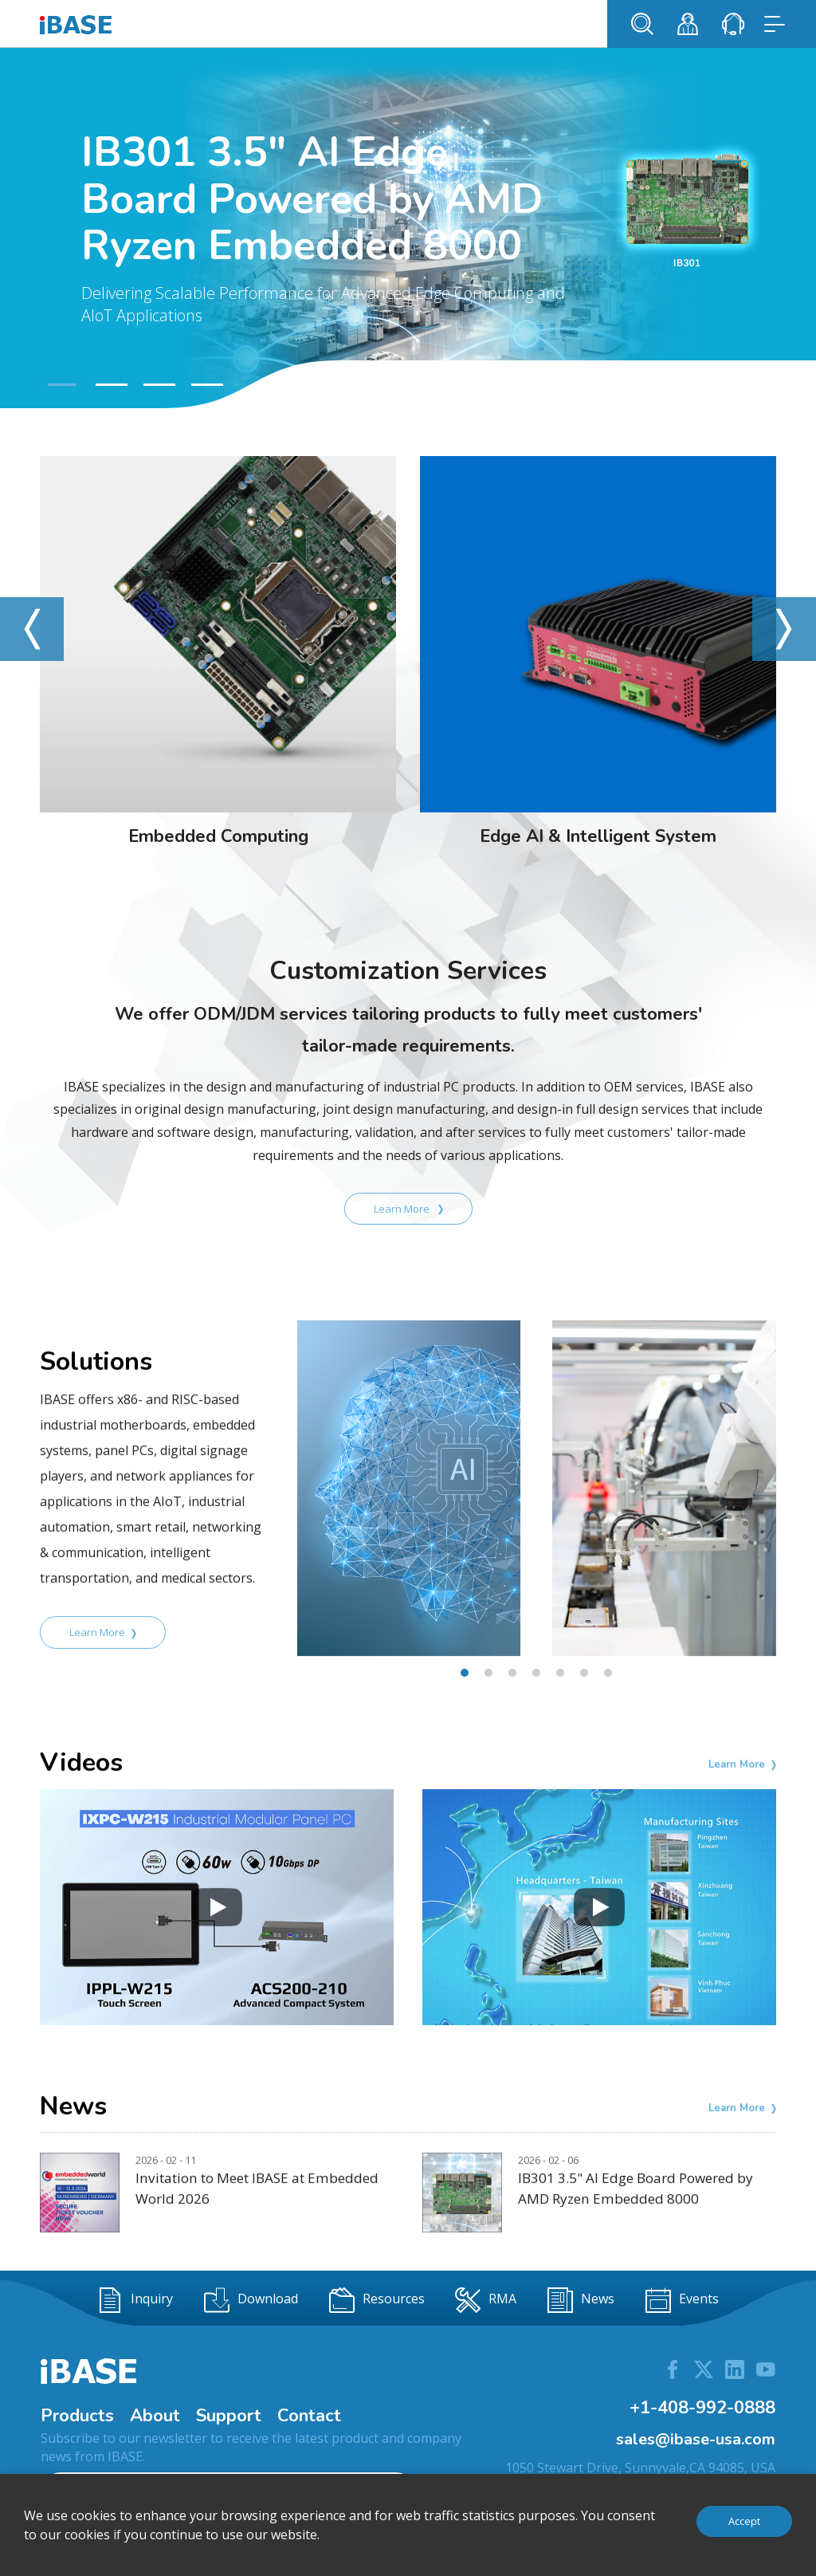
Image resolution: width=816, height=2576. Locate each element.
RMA (485, 2300)
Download (251, 2300)
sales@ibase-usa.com (695, 2439)
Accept (744, 2521)
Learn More (408, 1208)
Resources (377, 2300)
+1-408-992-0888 (702, 2408)
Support (228, 2416)
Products (77, 2416)
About (155, 2416)
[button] (60, 384)
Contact (309, 2416)
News (580, 2300)
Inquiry (135, 2300)
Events (682, 2300)
